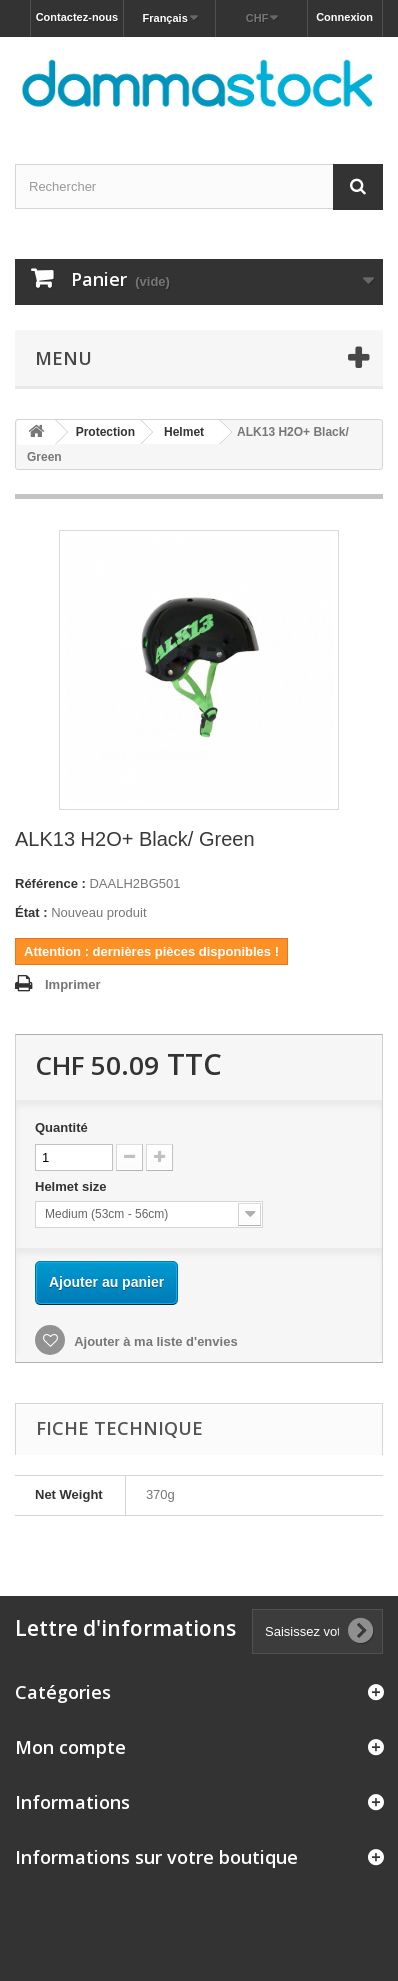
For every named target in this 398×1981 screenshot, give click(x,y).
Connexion (344, 17)
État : (31, 912)
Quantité (61, 1127)
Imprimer (73, 984)
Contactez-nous (77, 17)
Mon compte (70, 1747)
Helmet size (72, 1186)
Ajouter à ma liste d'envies (154, 1341)
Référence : (50, 883)
